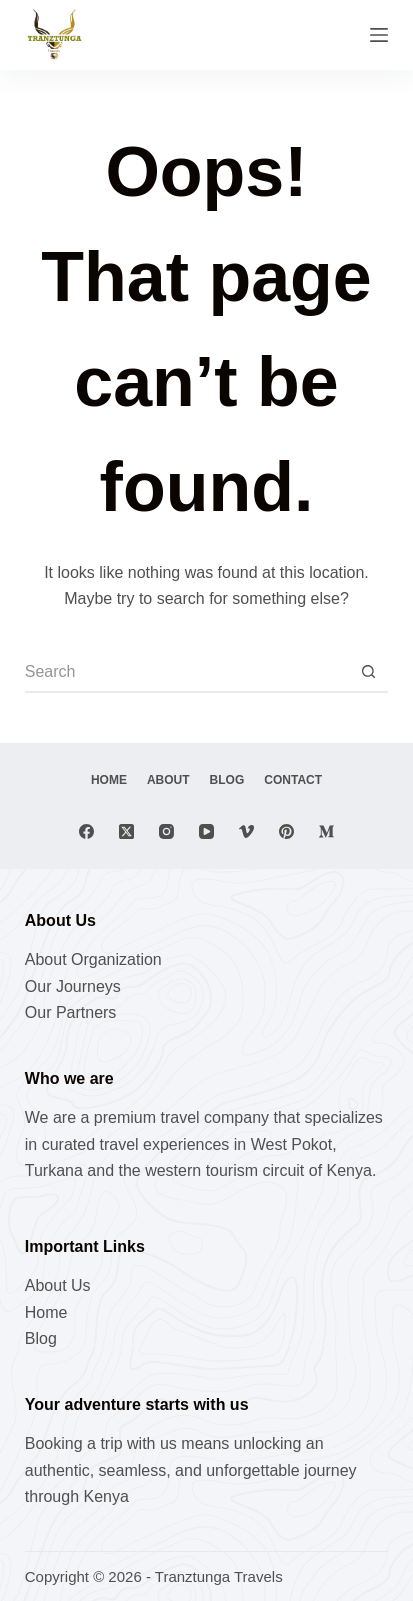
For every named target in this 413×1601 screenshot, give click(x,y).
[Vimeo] (246, 831)
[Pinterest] (286, 831)
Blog (227, 780)
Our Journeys (73, 986)
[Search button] (368, 673)
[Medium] (326, 831)
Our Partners (71, 1012)
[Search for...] (186, 673)
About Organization (93, 959)
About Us (58, 1285)
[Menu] (379, 35)
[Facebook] (86, 831)
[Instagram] (166, 831)
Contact (293, 780)
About (168, 780)
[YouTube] (206, 831)
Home (109, 780)
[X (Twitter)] (126, 831)
